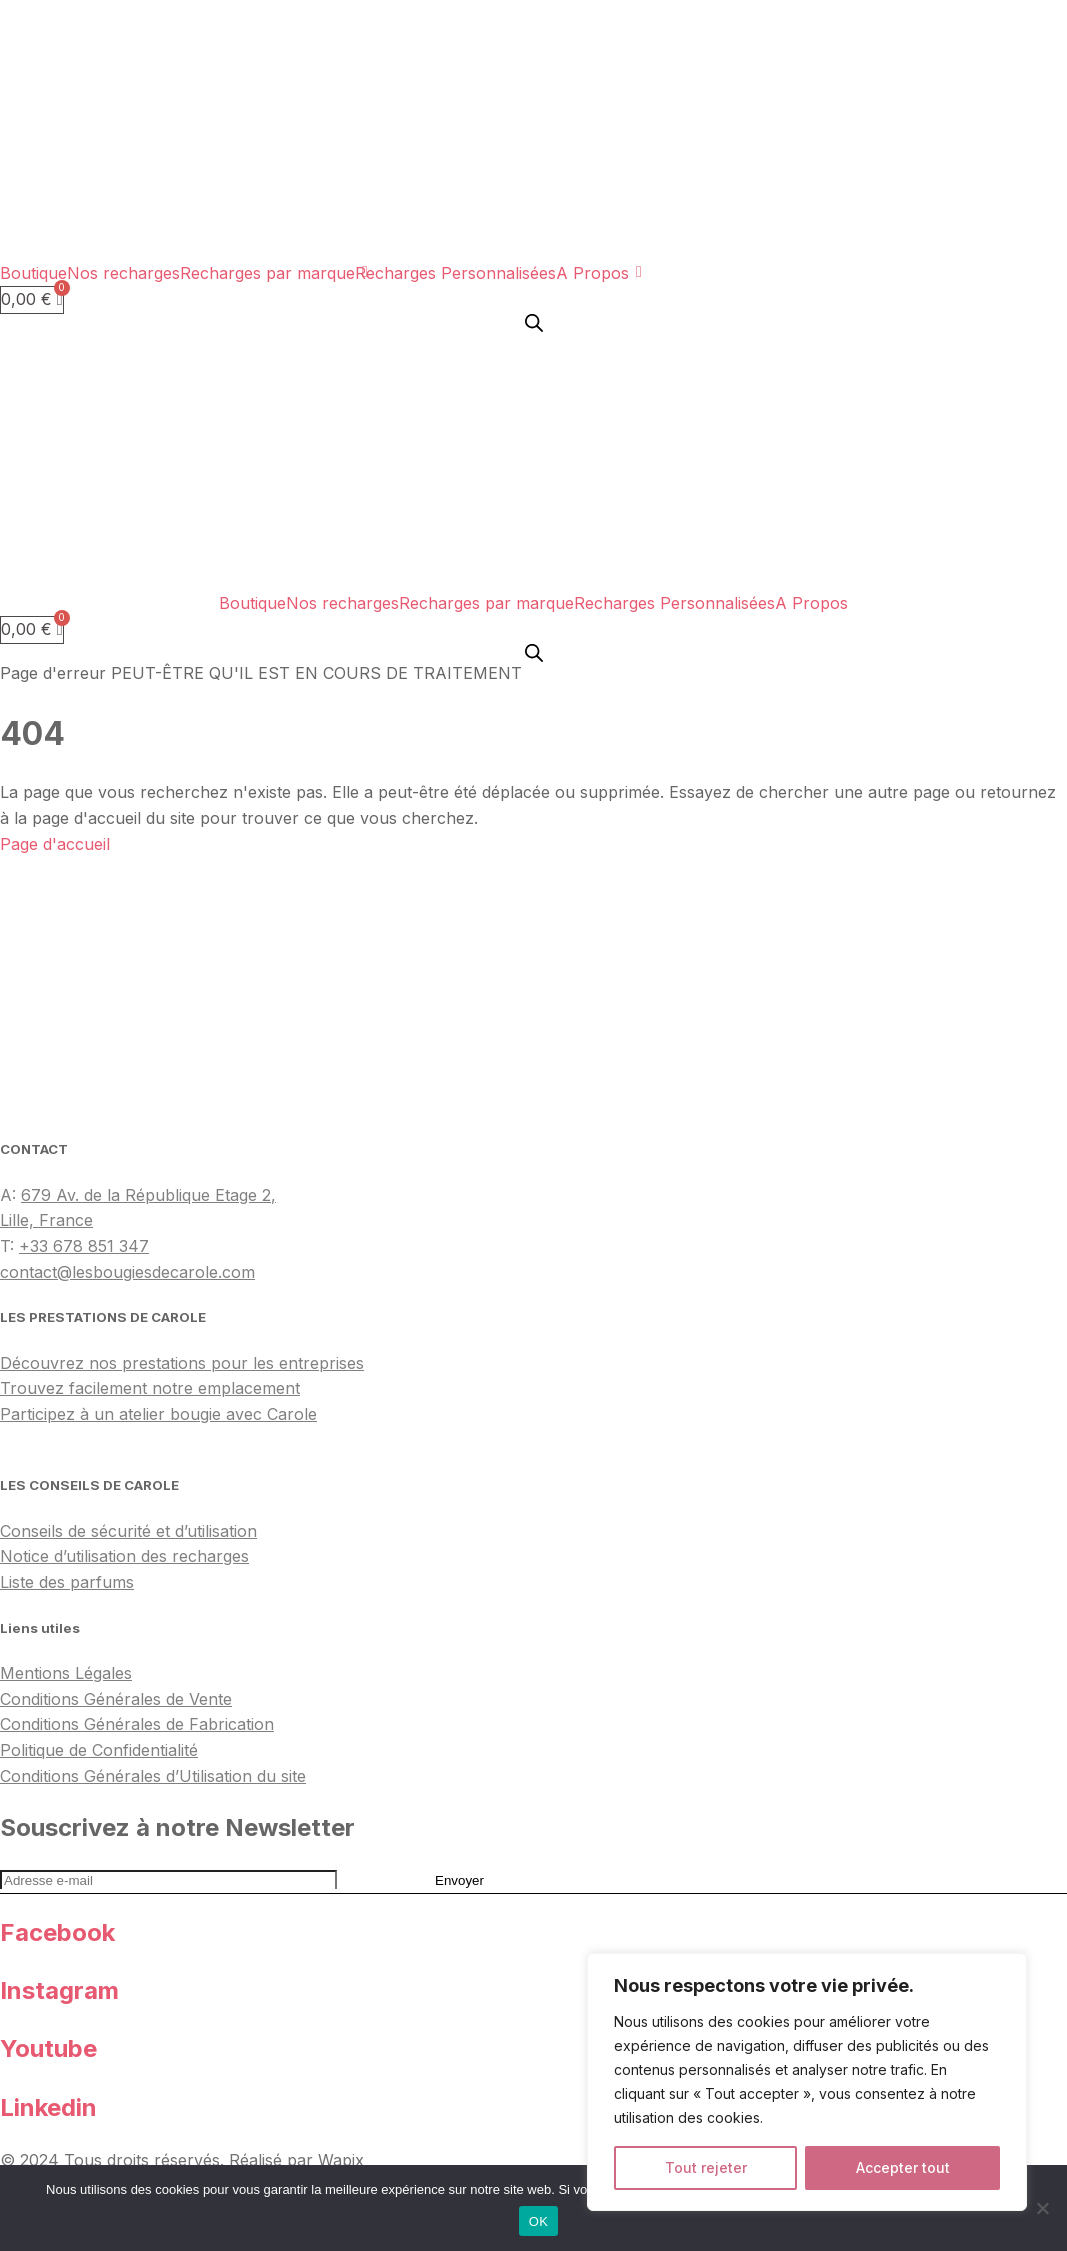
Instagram (59, 1990)
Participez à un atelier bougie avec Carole (158, 1414)
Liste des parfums (67, 1582)
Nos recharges (123, 273)
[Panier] (32, 300)
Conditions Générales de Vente (116, 1699)
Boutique (33, 273)
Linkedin (48, 2107)
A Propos (592, 273)
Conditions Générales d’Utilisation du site (153, 1776)
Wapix (341, 2160)
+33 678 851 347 (84, 1246)
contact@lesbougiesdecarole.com (127, 1272)
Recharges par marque (267, 273)
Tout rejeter (706, 2167)
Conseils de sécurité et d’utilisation (128, 1531)
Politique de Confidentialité (99, 1750)
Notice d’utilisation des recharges (124, 1556)
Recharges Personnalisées (455, 273)
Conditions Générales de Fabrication (137, 1724)
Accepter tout (903, 2167)
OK (538, 2221)
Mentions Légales (66, 1673)
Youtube (48, 2048)
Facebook (57, 1932)
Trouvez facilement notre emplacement (150, 1388)
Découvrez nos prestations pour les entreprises (182, 1363)
